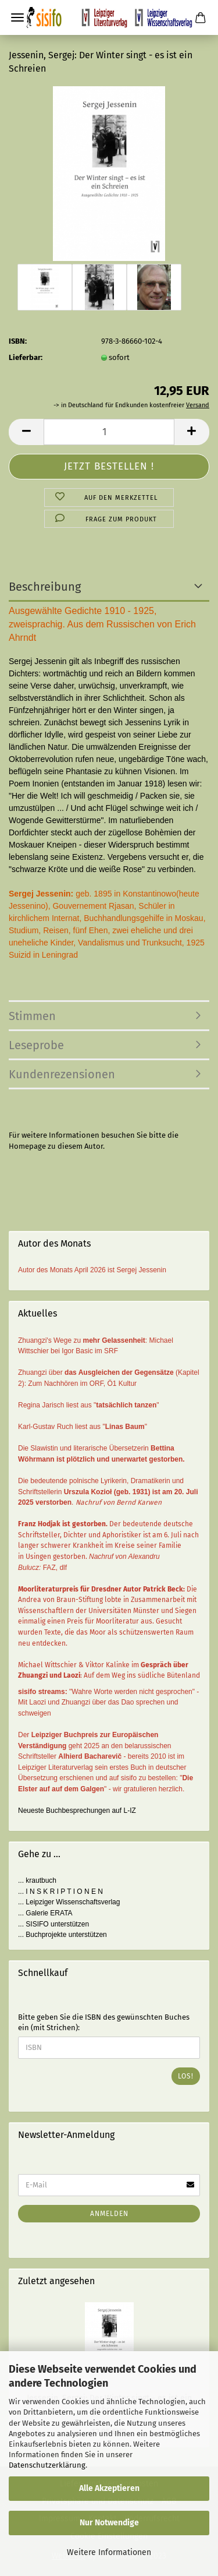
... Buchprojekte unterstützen (62, 1935)
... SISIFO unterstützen (53, 1924)
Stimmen (32, 1016)
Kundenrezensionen (62, 1074)
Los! (186, 2076)
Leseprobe (36, 1045)
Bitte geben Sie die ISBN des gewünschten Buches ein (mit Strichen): (104, 2022)
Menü (17, 17)
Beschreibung (45, 587)
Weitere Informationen (109, 2552)
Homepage (27, 1146)
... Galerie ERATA (45, 1913)
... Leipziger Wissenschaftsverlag (69, 1902)
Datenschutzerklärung (47, 2465)
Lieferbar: (25, 357)
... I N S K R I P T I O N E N (60, 1891)
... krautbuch (37, 1880)
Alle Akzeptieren (109, 2488)
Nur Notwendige (109, 2523)
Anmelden (109, 2214)
